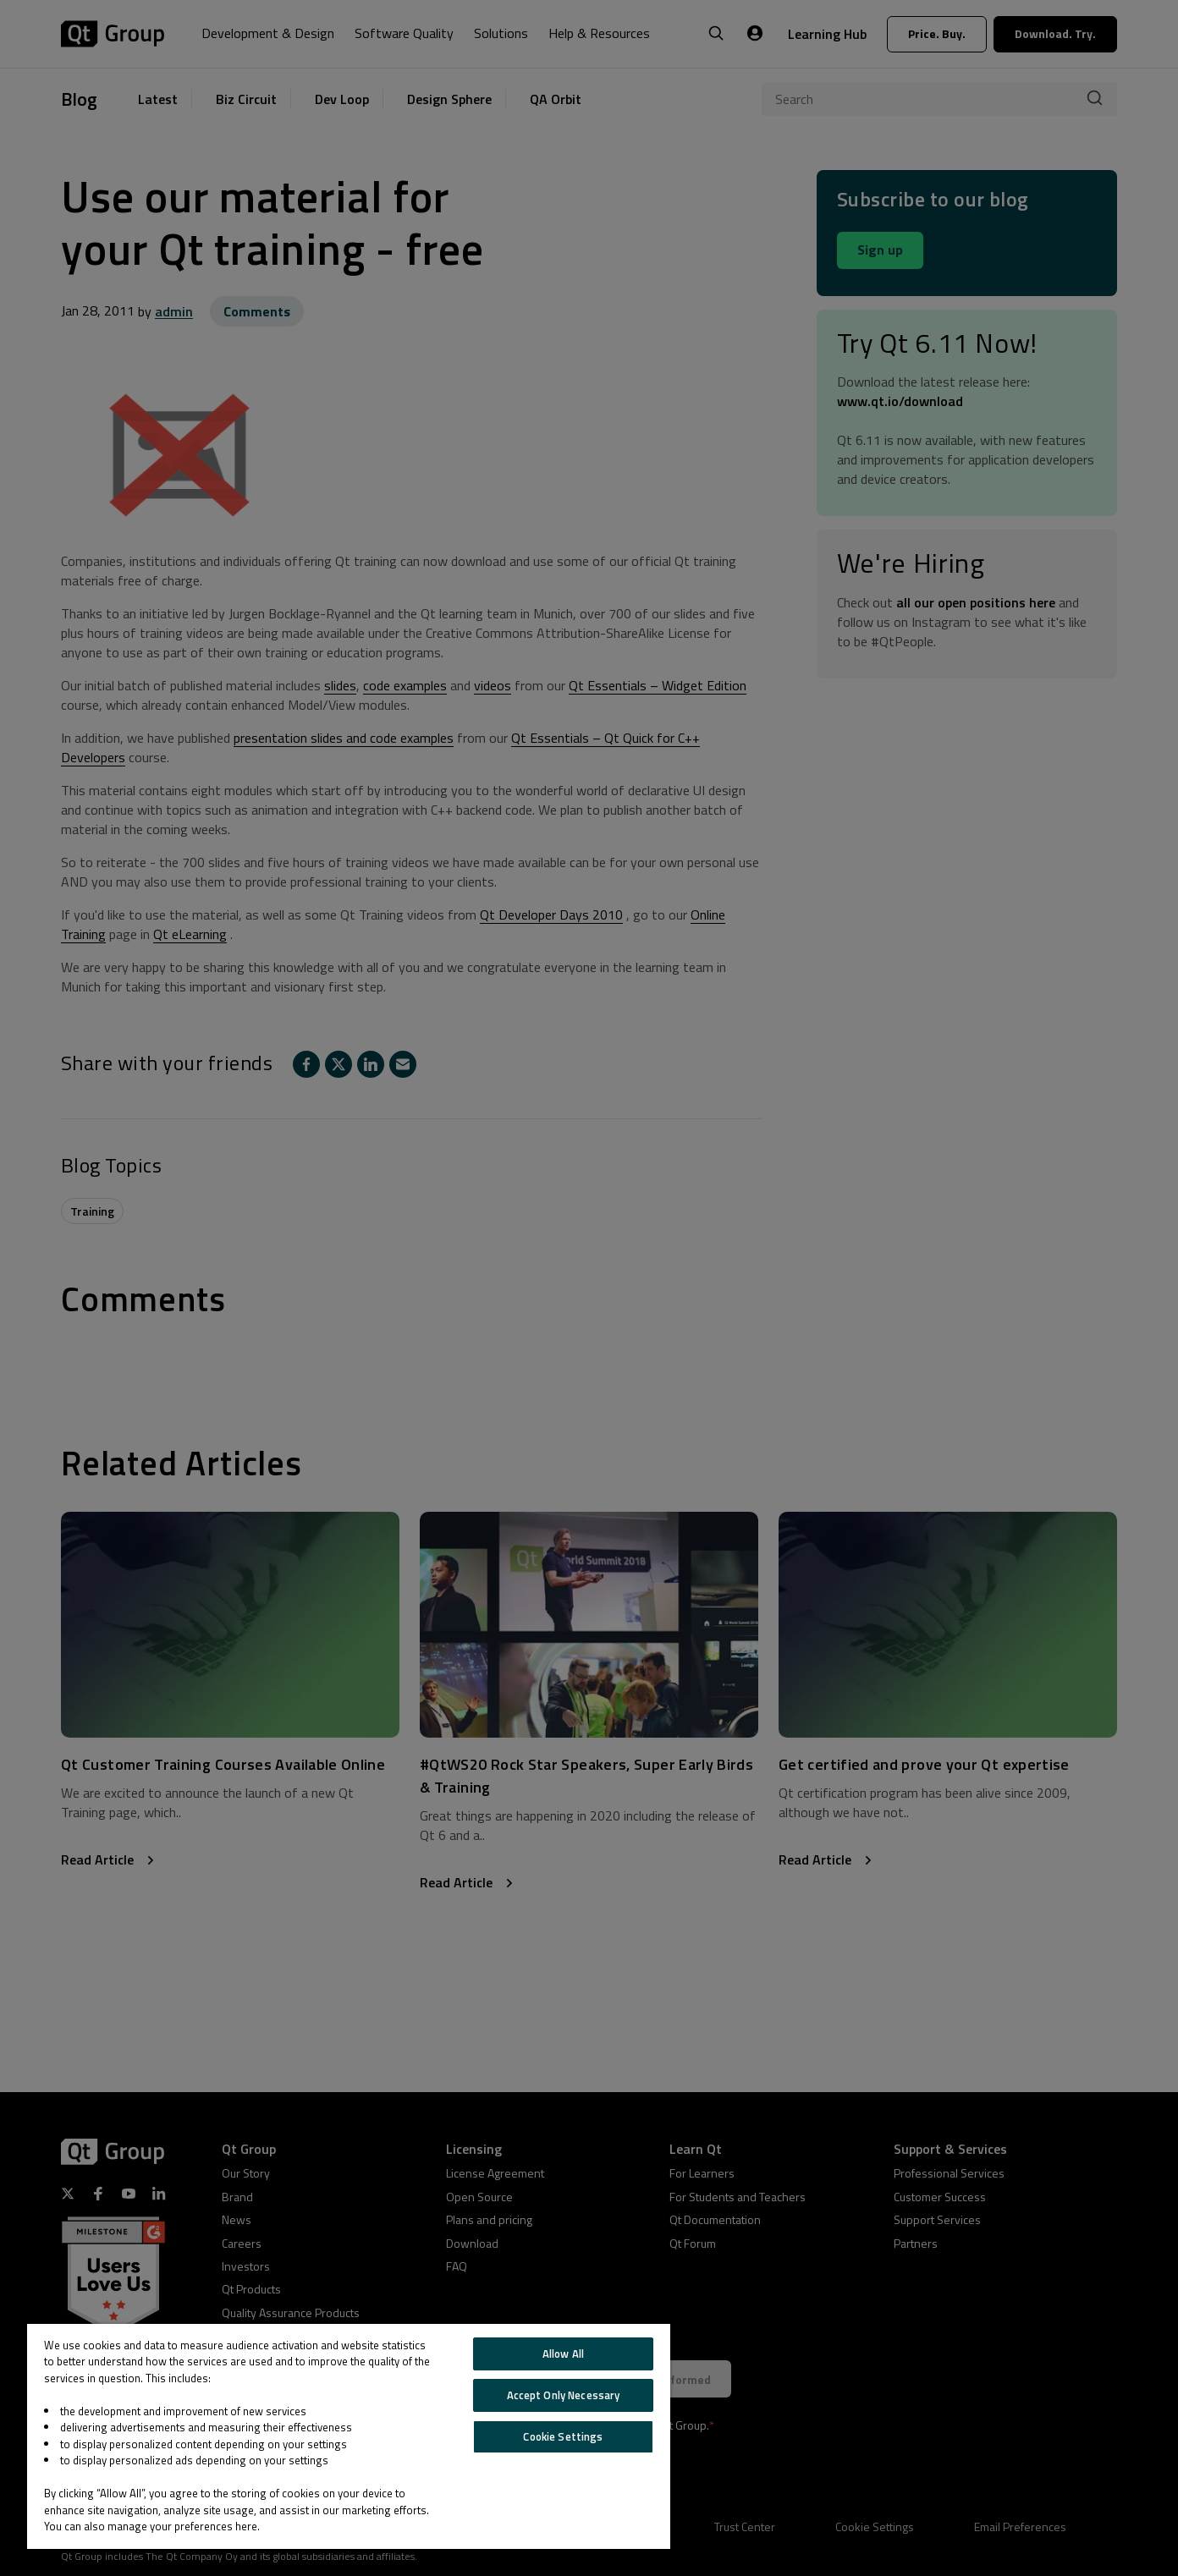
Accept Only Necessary (563, 2395)
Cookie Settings (563, 2436)
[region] (348, 2436)
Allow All (563, 2353)
